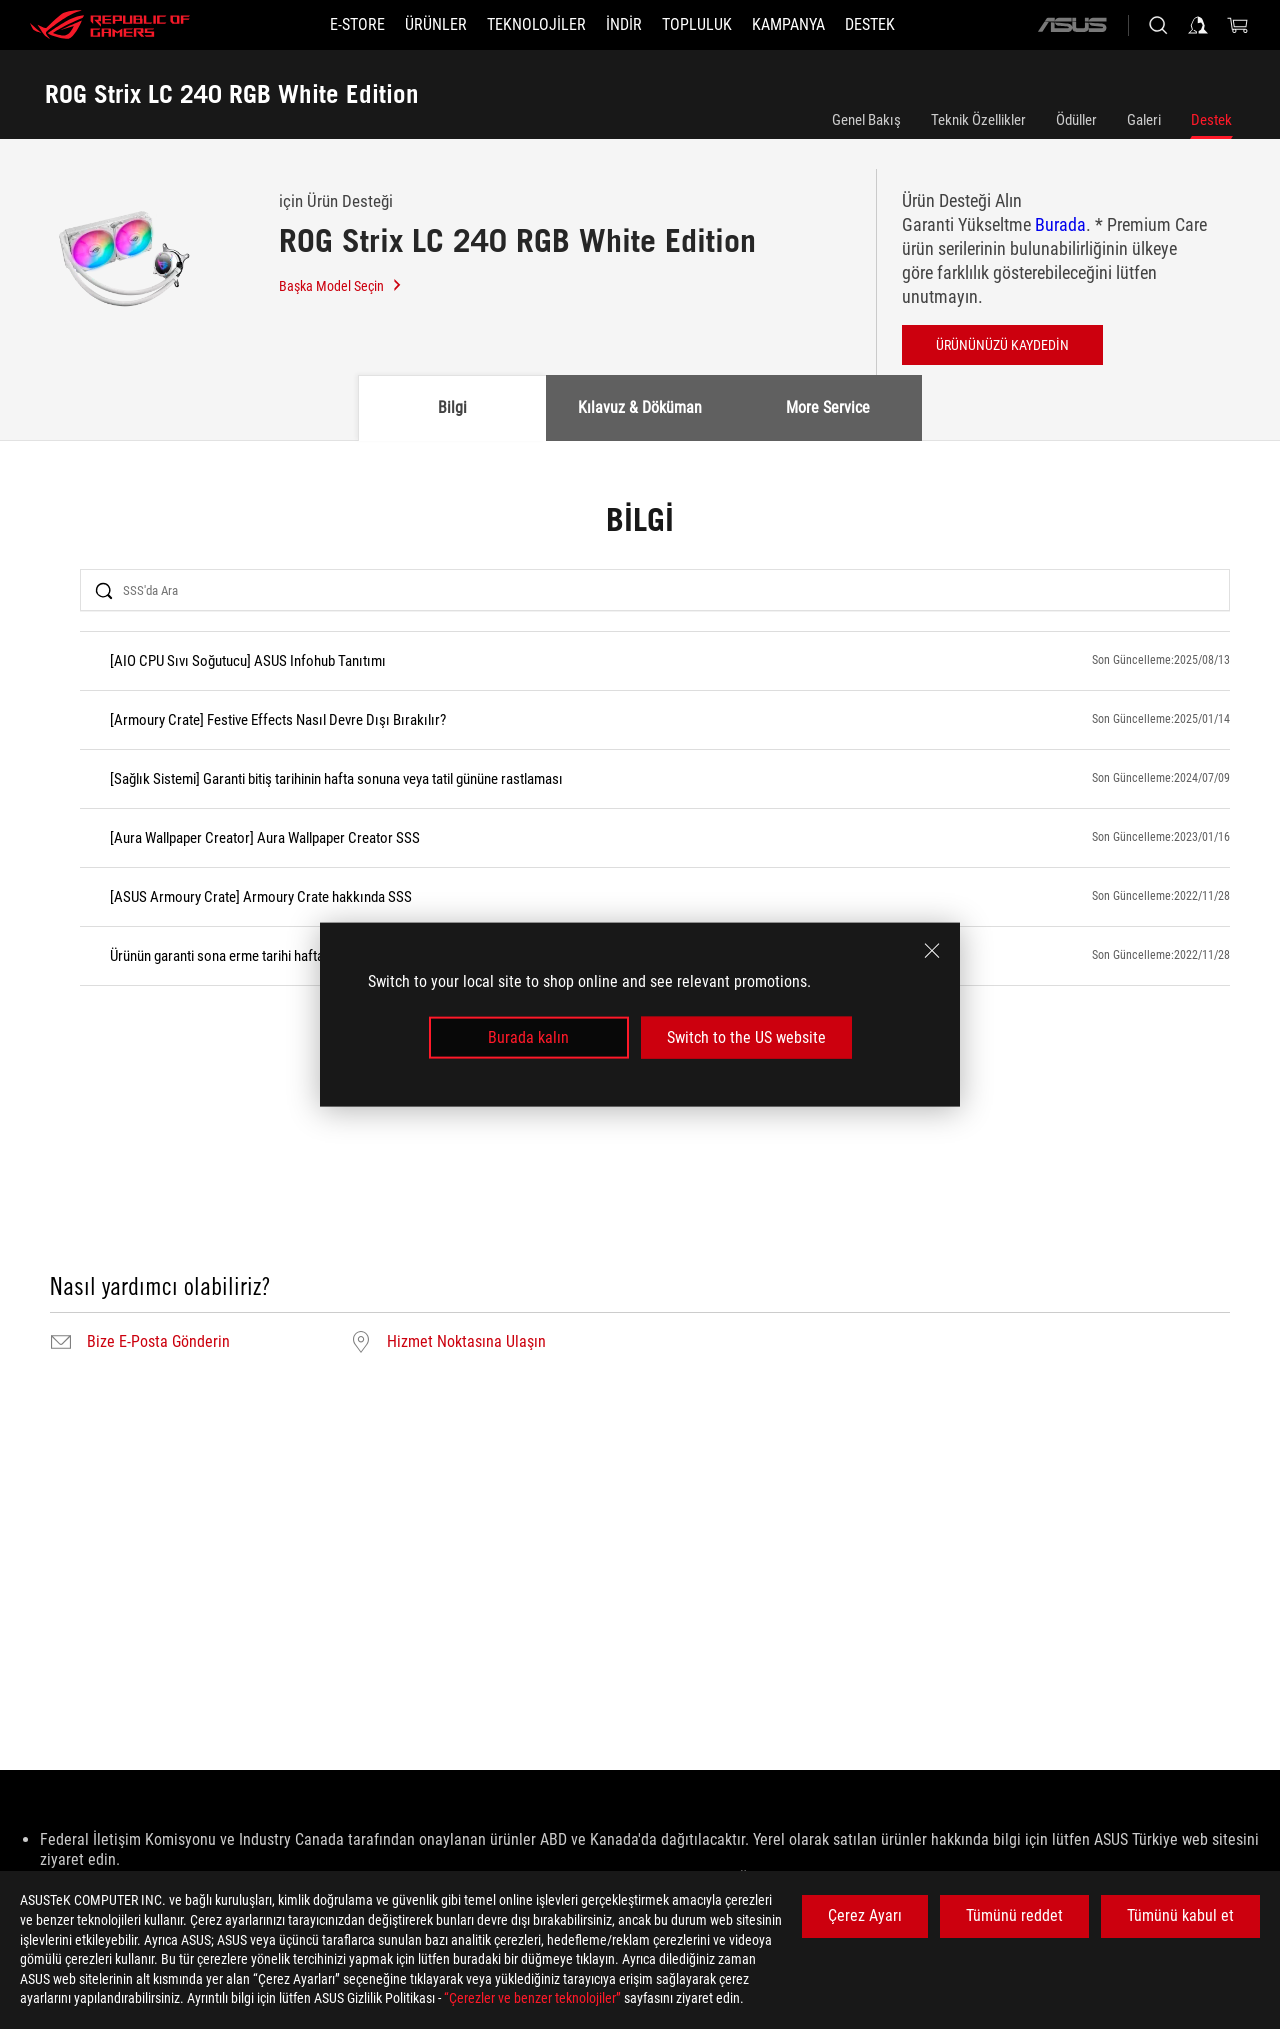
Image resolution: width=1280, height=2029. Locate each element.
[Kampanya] (788, 25)
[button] (436, 25)
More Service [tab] (828, 407)
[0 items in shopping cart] (1238, 25)
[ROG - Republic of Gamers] (110, 25)
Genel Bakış (866, 120)
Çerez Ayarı (865, 1915)
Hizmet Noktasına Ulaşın (466, 1342)
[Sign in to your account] (1198, 25)
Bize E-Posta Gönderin (158, 1342)
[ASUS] (1072, 25)
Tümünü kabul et (1180, 1915)
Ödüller (1076, 120)
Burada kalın (528, 1037)
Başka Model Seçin (341, 286)
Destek (1211, 120)
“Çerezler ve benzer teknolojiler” (532, 1998)
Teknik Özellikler (978, 120)
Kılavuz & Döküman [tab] (640, 407)
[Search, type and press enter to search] (1158, 25)
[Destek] (870, 25)
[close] (932, 950)
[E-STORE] (357, 25)
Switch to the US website (746, 1037)
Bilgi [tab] (452, 407)
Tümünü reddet (1014, 1915)
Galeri (1144, 120)
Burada (1060, 224)
